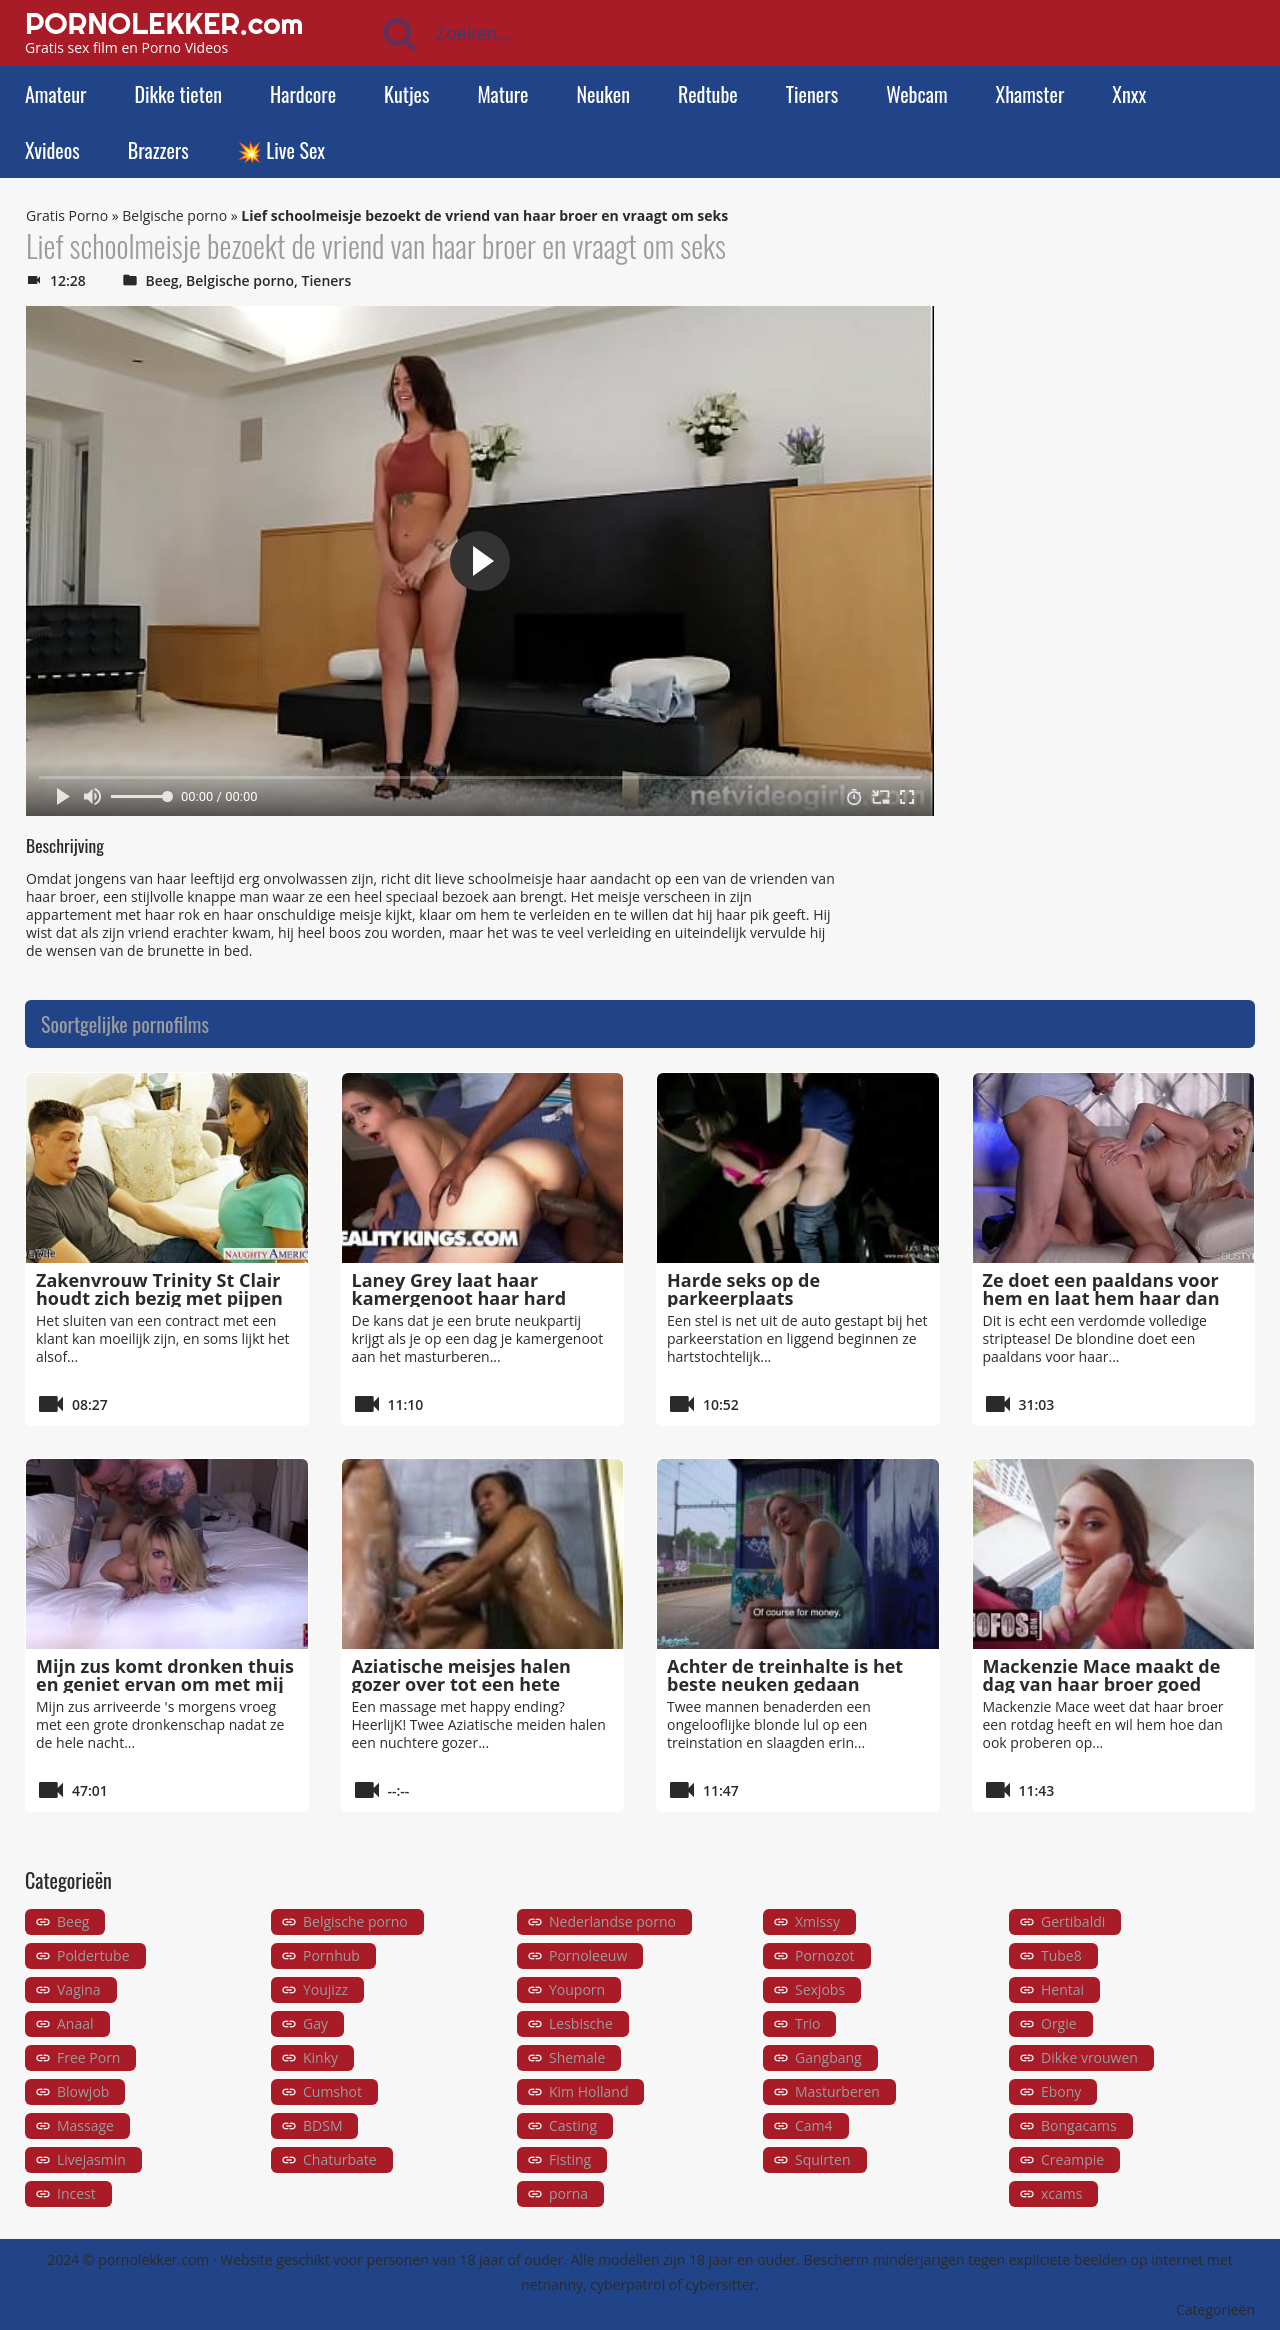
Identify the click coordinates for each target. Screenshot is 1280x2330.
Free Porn (88, 2057)
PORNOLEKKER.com (164, 23)
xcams (1061, 2193)
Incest (76, 2193)
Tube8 (1061, 1955)
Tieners (812, 94)
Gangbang (828, 2057)
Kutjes (406, 94)
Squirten (823, 2159)
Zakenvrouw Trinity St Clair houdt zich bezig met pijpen (159, 1289)
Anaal (75, 2023)
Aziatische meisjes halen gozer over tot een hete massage (461, 1684)
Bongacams (1079, 2125)
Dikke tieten (178, 94)
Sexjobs (820, 1989)
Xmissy (817, 1921)
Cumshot (332, 2091)
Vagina (79, 1989)
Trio (807, 2023)
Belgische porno (174, 215)
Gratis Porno (67, 215)
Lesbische (581, 2023)
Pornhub (331, 1955)
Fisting (570, 2159)
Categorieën (1215, 2309)
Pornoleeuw (588, 1955)
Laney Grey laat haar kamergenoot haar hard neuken (459, 1298)
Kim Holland (588, 2091)
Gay (315, 2023)
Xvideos (52, 150)
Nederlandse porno (612, 1921)
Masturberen (837, 2091)
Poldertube (93, 1955)
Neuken (603, 94)
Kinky (320, 2057)
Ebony (1061, 2091)
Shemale (577, 2057)
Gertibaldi (1073, 1921)
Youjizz (325, 1989)
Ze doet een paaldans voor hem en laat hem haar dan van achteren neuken (1101, 1298)
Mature (502, 94)
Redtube (708, 94)
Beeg (162, 280)
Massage (85, 2125)
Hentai (1062, 1989)
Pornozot (825, 1955)
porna (568, 2193)
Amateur (55, 94)
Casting (573, 2125)
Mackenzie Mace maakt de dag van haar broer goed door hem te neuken (1102, 1684)
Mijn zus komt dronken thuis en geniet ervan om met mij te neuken (165, 1684)
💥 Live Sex (281, 150)
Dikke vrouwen (1089, 2057)
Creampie (1072, 2159)
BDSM (322, 2125)
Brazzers (158, 150)
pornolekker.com (153, 2259)
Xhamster (1030, 94)
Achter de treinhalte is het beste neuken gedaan (785, 1675)
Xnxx (1129, 94)
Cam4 (814, 2125)
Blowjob (83, 2091)
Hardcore (303, 94)
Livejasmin (91, 2159)
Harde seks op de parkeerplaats (743, 1289)
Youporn (577, 1989)
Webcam (916, 94)
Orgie (1059, 2023)
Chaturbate (340, 2159)
